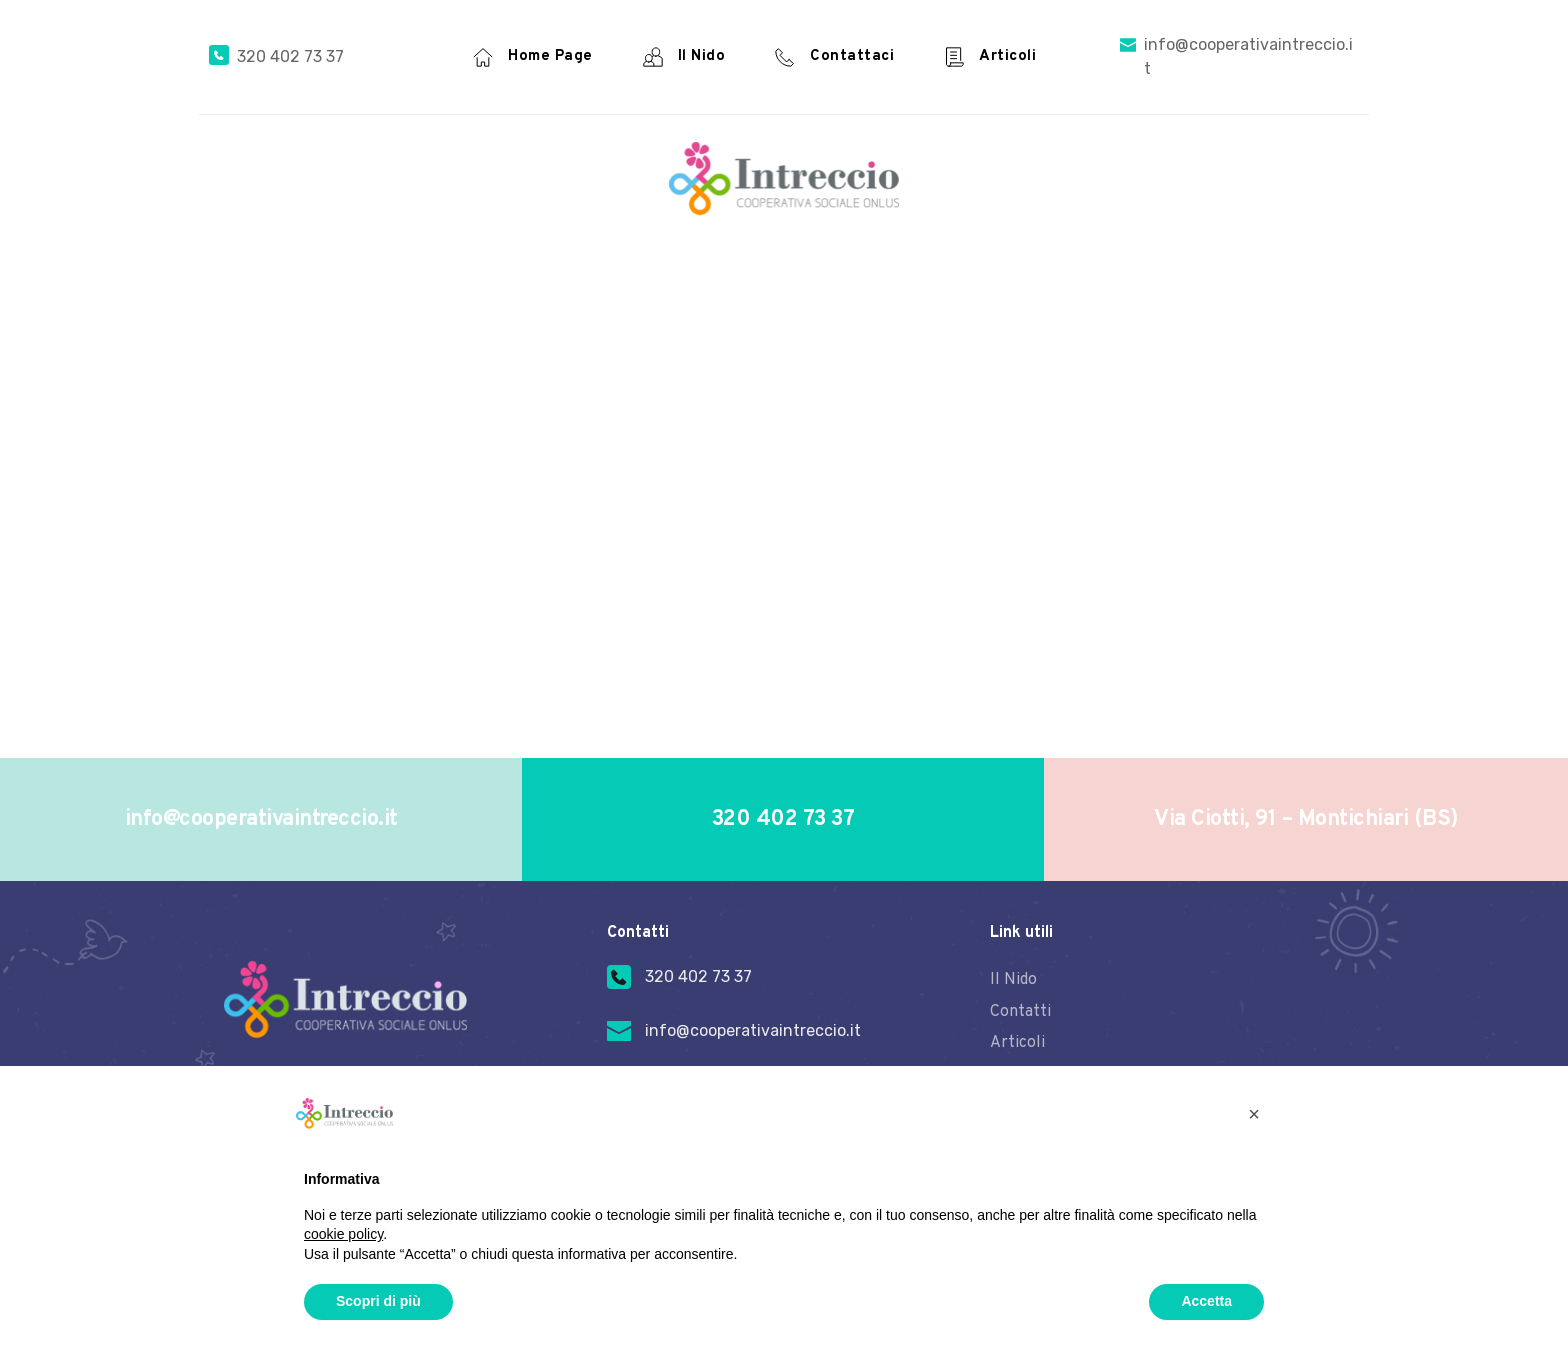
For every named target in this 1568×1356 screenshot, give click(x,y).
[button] (1254, 1114)
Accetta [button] (1206, 1301)
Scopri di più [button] (378, 1301)
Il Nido (1013, 980)
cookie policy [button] (343, 1234)
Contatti (1020, 1010)
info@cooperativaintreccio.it (753, 1030)
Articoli (1017, 1041)
